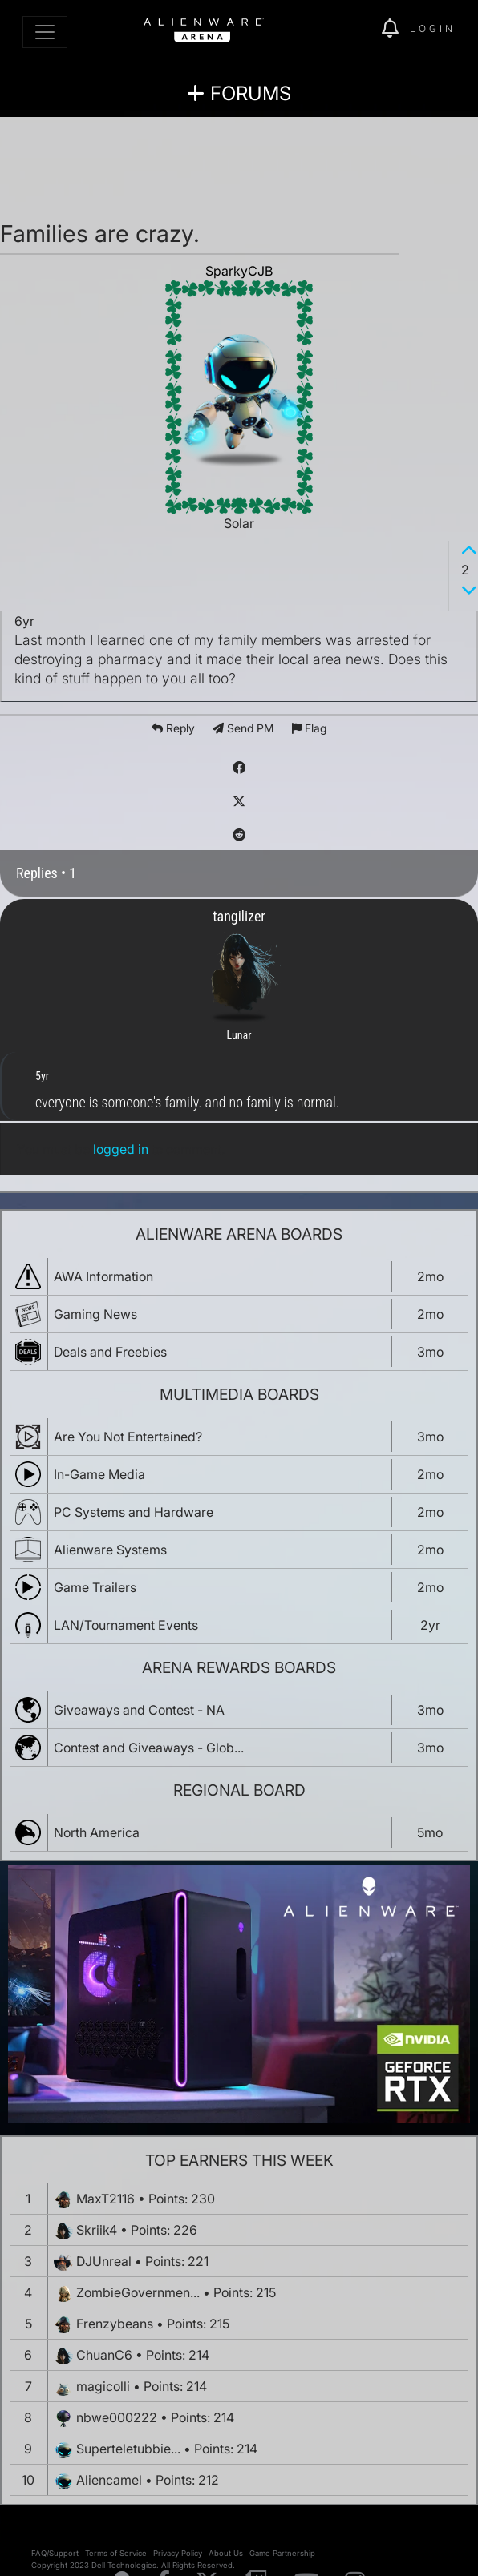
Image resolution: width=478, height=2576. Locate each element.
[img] (361, 29)
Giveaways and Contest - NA (139, 1710)
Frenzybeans (114, 2324)
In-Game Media (99, 1474)
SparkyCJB (239, 271)
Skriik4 (96, 2230)
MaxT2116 (105, 2199)
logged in (120, 1149)
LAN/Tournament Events (126, 1625)
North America (97, 1832)
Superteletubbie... (128, 2449)
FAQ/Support (55, 2553)
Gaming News (95, 1314)
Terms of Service (116, 2553)
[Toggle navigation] (44, 32)
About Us (226, 2553)
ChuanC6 (104, 2355)
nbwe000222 (116, 2417)
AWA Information (103, 1276)
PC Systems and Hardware (133, 1512)
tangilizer (239, 916)
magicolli (103, 2386)
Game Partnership (282, 2553)
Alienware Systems (110, 1550)
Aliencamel (109, 2480)
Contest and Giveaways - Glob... (149, 1748)
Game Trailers (95, 1587)
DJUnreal (104, 2261)
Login (433, 28)
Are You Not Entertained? (128, 1437)
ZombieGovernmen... (138, 2292)
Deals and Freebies (110, 1352)
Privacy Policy (177, 2553)
